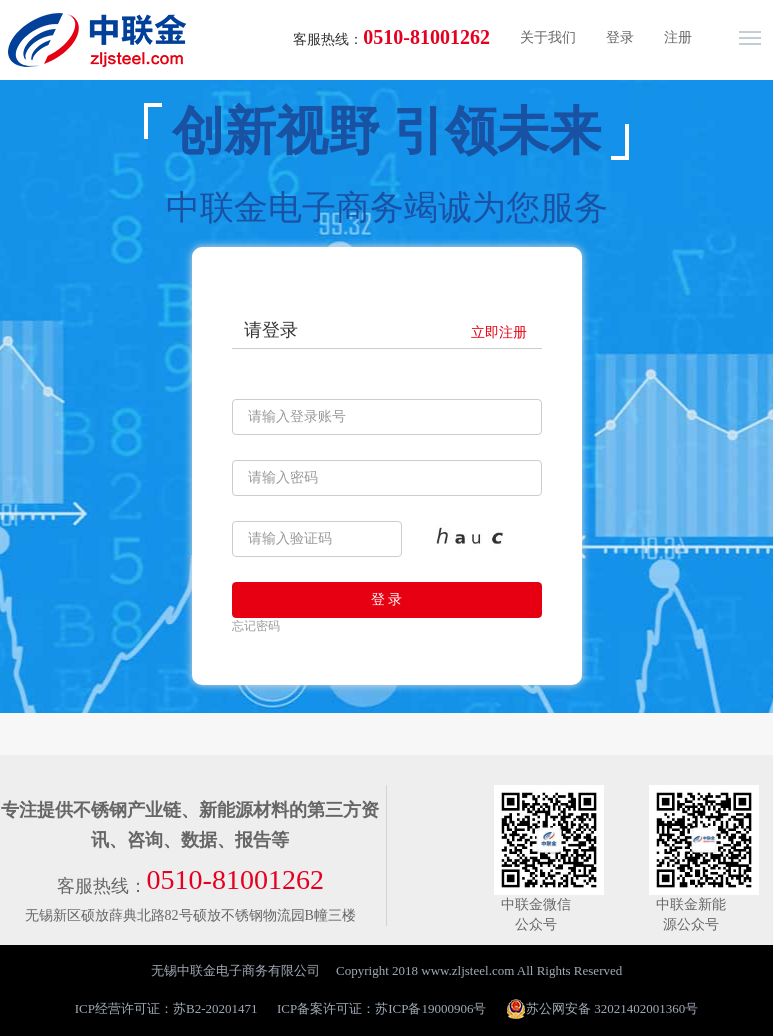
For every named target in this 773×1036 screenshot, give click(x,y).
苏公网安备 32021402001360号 (602, 1009)
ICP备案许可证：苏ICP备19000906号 (381, 1008)
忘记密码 (256, 626)
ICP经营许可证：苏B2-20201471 (166, 1008)
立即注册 (499, 332)
